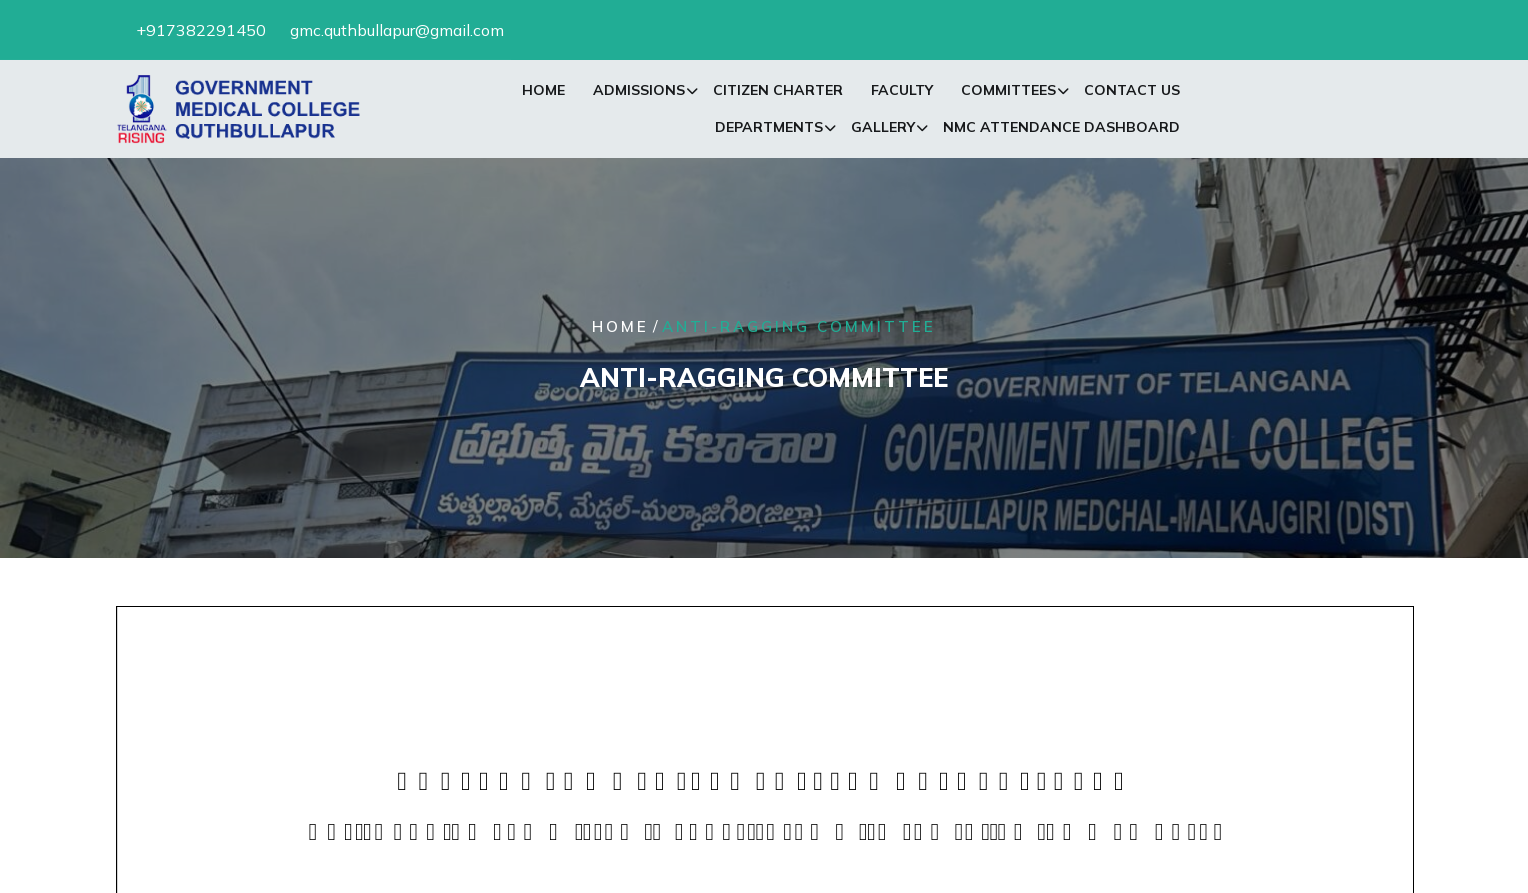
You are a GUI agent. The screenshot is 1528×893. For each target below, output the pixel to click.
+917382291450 (201, 28)
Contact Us (1132, 94)
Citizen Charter (778, 94)
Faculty (902, 94)
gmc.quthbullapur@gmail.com (397, 28)
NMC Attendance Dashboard (1061, 131)
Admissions (639, 94)
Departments (769, 131)
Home (543, 94)
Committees (1008, 94)
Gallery (883, 131)
